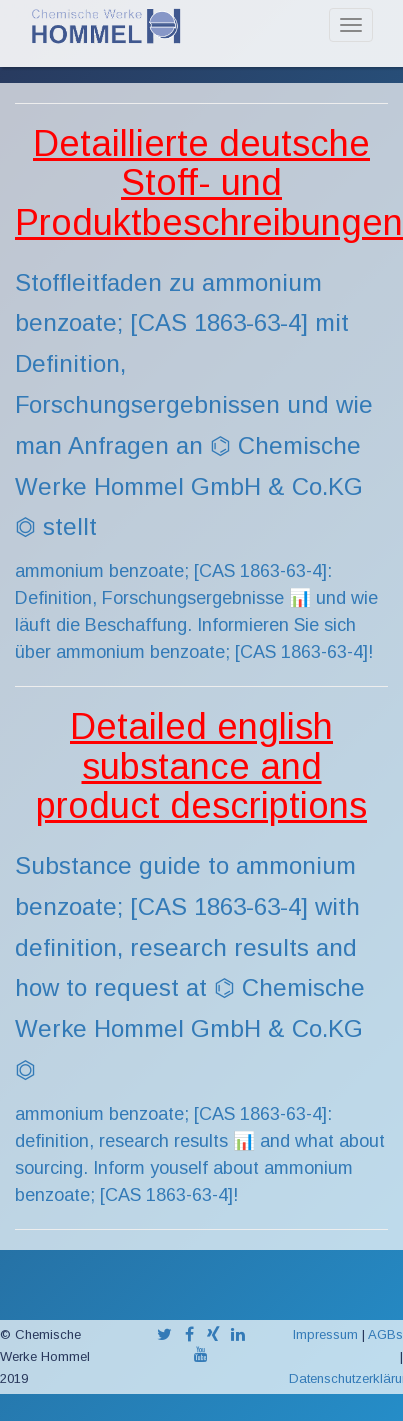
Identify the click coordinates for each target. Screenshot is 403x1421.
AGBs (385, 1334)
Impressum (325, 1334)
